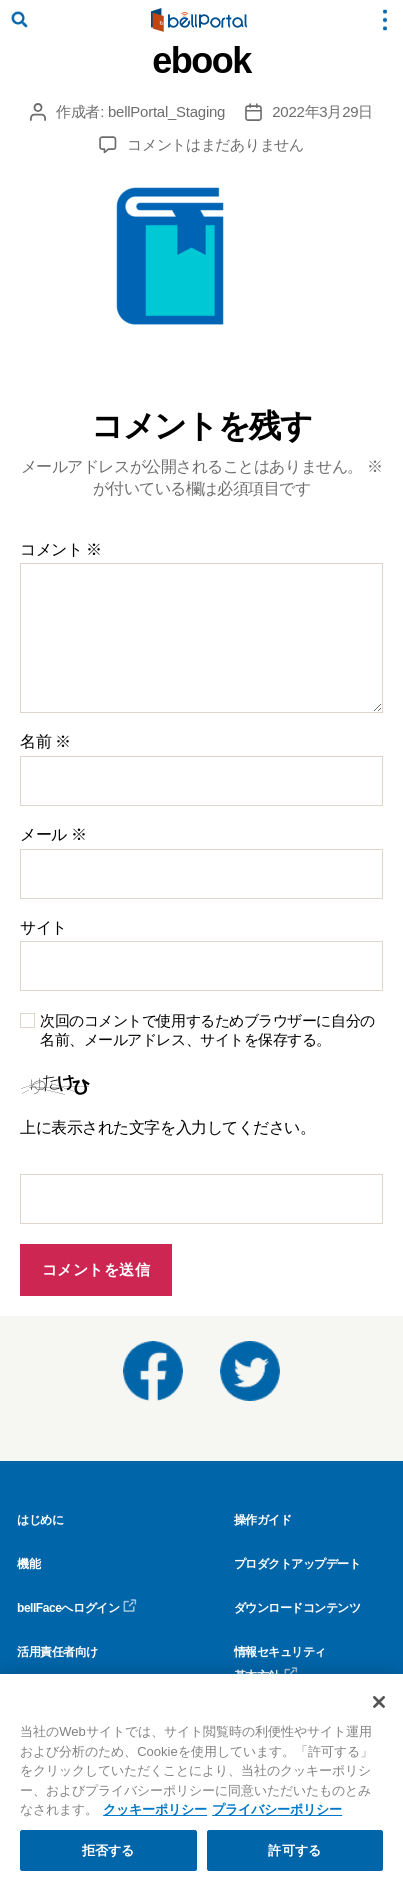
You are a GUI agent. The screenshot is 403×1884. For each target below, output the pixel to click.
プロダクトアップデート (297, 1564)
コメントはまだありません (215, 144)
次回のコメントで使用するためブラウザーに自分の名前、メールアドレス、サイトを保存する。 (207, 1030)
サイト (43, 927)
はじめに (40, 1520)
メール (53, 834)
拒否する (108, 1858)
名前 (45, 741)
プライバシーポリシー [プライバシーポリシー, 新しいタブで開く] (277, 1817)
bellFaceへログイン (77, 1608)
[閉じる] (379, 1710)
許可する (294, 1858)
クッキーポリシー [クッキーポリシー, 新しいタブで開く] (155, 1817)
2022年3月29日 (322, 111)
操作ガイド (263, 1520)
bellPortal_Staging (166, 111)
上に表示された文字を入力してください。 (167, 1127)
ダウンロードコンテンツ (297, 1608)
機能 (28, 1564)
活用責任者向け (57, 1652)
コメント (61, 549)
